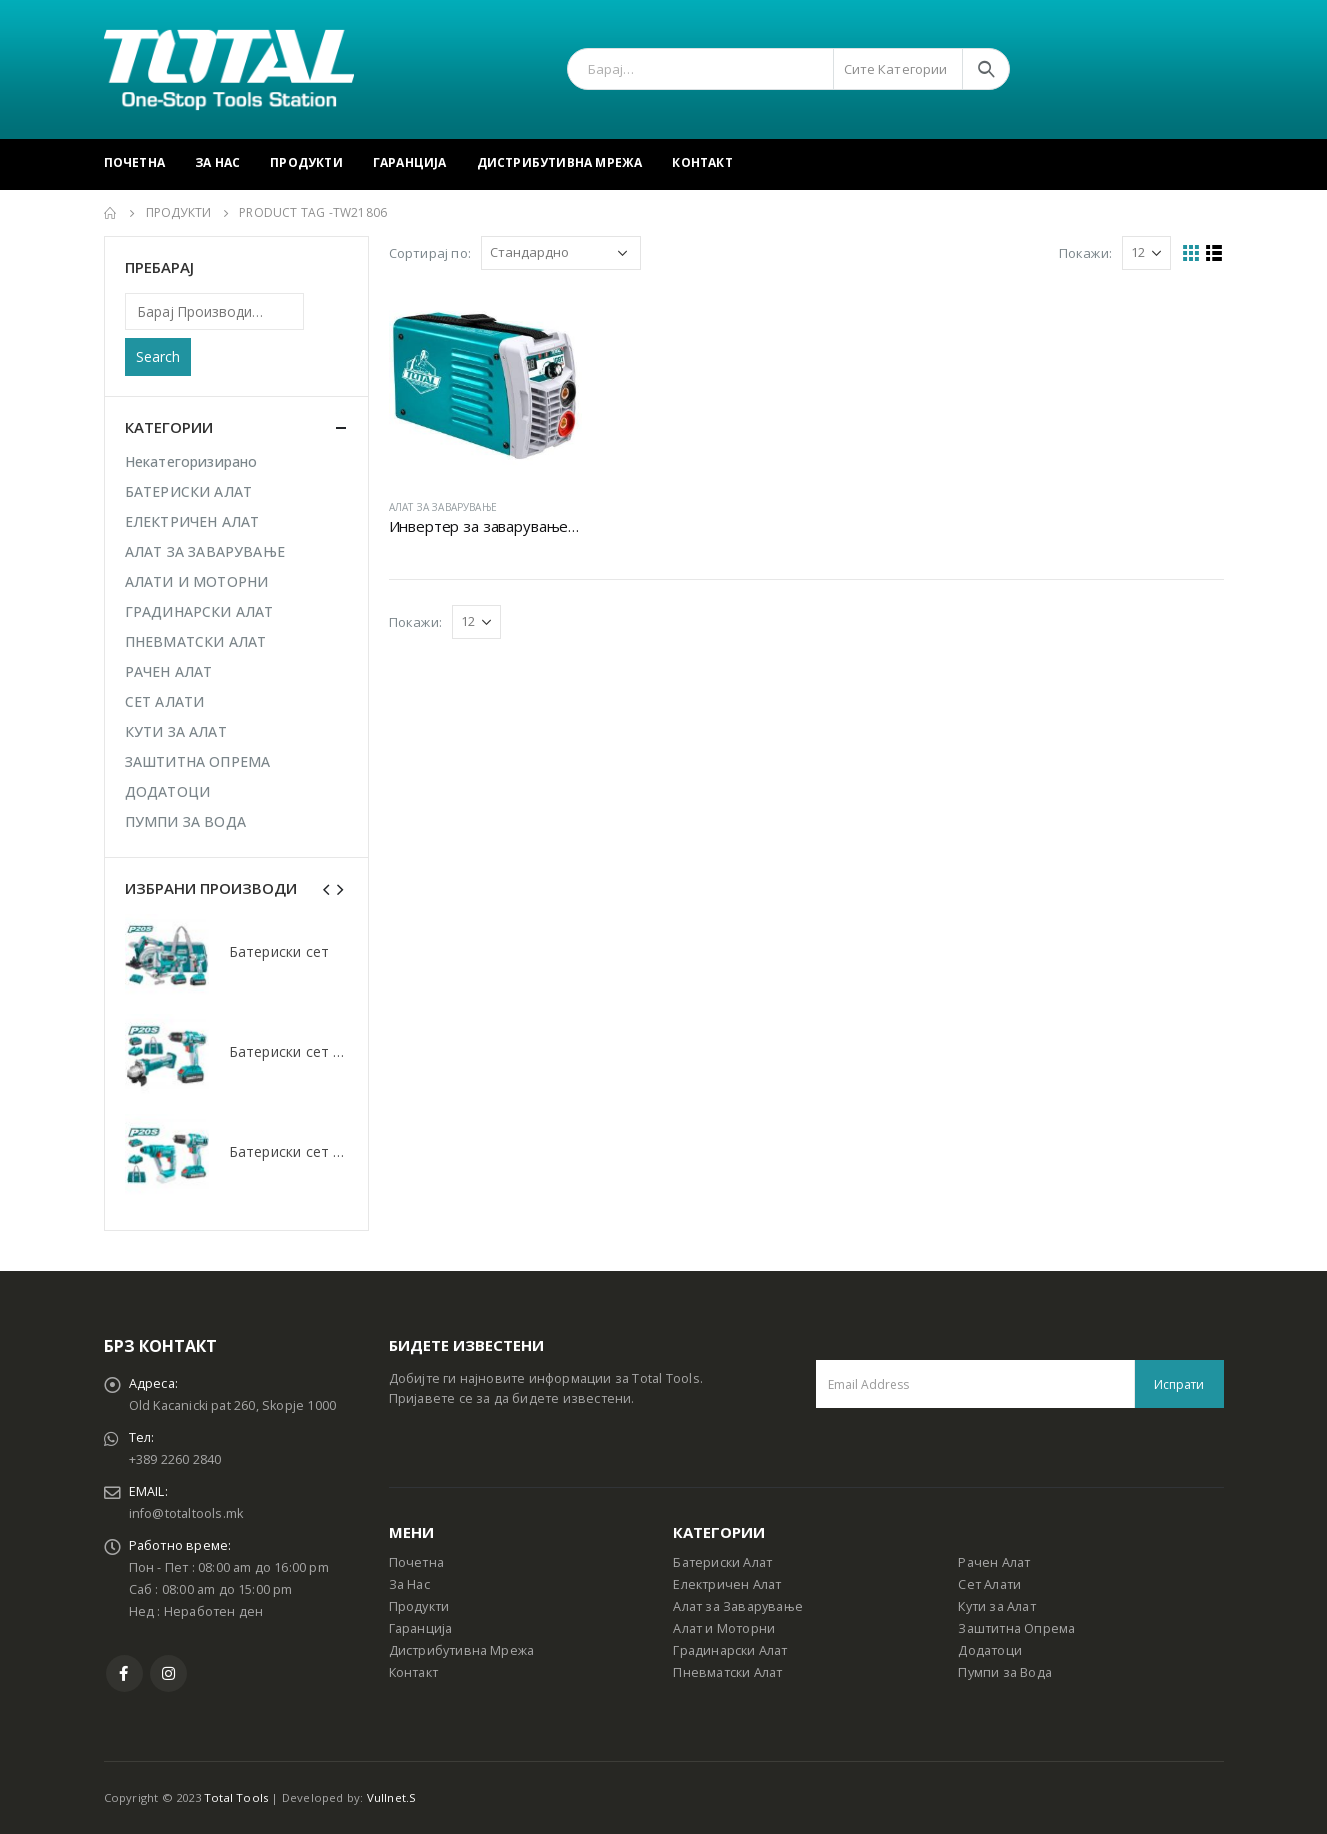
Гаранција (410, 162)
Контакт (702, 162)
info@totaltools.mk (186, 1513)
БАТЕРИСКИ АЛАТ (189, 491)
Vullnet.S (392, 1797)
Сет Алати (989, 1584)
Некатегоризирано (191, 461)
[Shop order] (561, 253)
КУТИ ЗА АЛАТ (176, 731)
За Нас (217, 162)
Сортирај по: (430, 253)
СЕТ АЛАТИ (165, 701)
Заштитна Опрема (1016, 1628)
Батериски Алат (722, 1562)
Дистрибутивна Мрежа (560, 162)
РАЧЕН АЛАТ (169, 671)
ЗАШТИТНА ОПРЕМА (198, 761)
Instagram (168, 1673)
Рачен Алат (994, 1562)
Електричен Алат (727, 1584)
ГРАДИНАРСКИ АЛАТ (199, 611)
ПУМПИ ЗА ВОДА (186, 821)
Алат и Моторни (724, 1628)
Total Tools (236, 1797)
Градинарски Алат (730, 1650)
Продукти (306, 162)
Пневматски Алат (727, 1672)
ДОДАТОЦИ (168, 791)
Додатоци (990, 1650)
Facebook (124, 1673)
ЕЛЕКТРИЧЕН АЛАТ (192, 521)
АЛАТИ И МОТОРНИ (197, 581)
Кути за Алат (996, 1606)
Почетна (134, 162)
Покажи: (1085, 253)
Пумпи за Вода (1005, 1672)
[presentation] (327, 888)
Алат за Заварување (738, 1606)
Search (158, 356)
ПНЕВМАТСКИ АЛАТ (196, 641)
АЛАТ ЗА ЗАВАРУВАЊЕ (443, 507)
